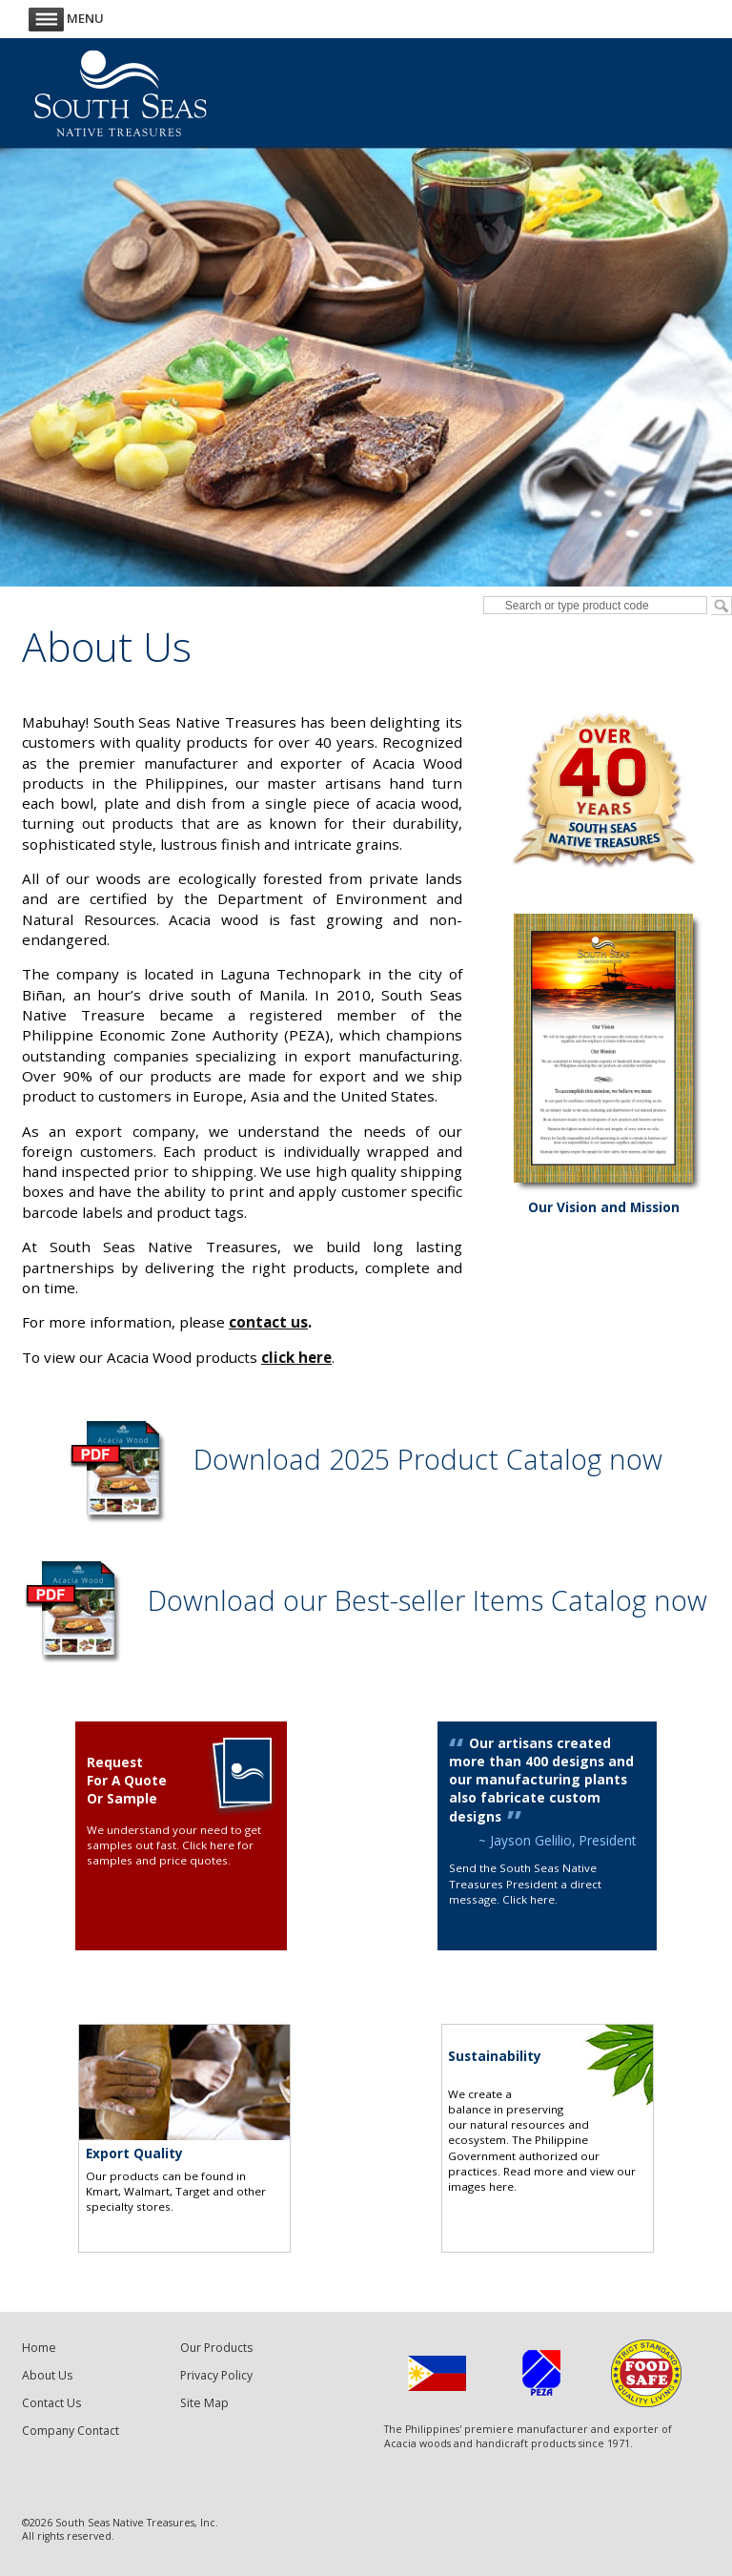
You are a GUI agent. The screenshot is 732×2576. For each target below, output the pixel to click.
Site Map (204, 2403)
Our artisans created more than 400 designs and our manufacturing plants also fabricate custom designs (541, 1779)
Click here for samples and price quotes (170, 1852)
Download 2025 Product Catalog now (427, 1459)
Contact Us (51, 2403)
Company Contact (70, 2430)
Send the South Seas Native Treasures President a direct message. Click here (525, 1883)
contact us (268, 1321)
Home (39, 2347)
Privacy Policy (216, 2375)
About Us (47, 2375)
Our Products (216, 2347)
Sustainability (494, 2056)
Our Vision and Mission (604, 1207)
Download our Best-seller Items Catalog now (428, 1599)
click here (296, 1357)
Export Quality (134, 2153)
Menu (66, 18)
